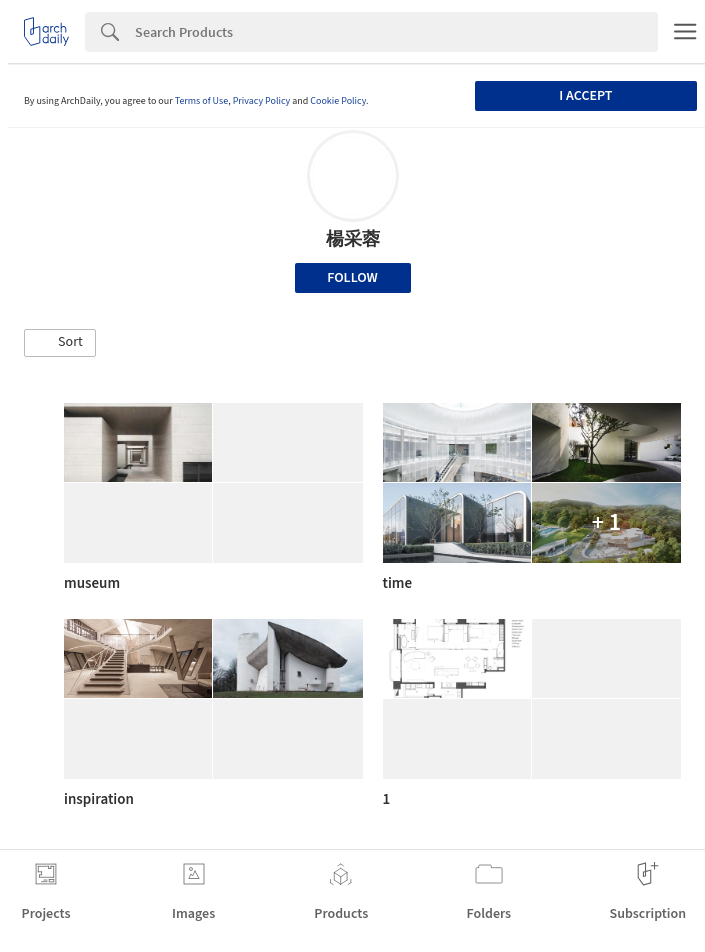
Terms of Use (202, 101)
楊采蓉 (353, 239)
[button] (60, 343)
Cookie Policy (338, 101)
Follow (352, 278)
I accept (585, 96)
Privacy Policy (262, 101)
